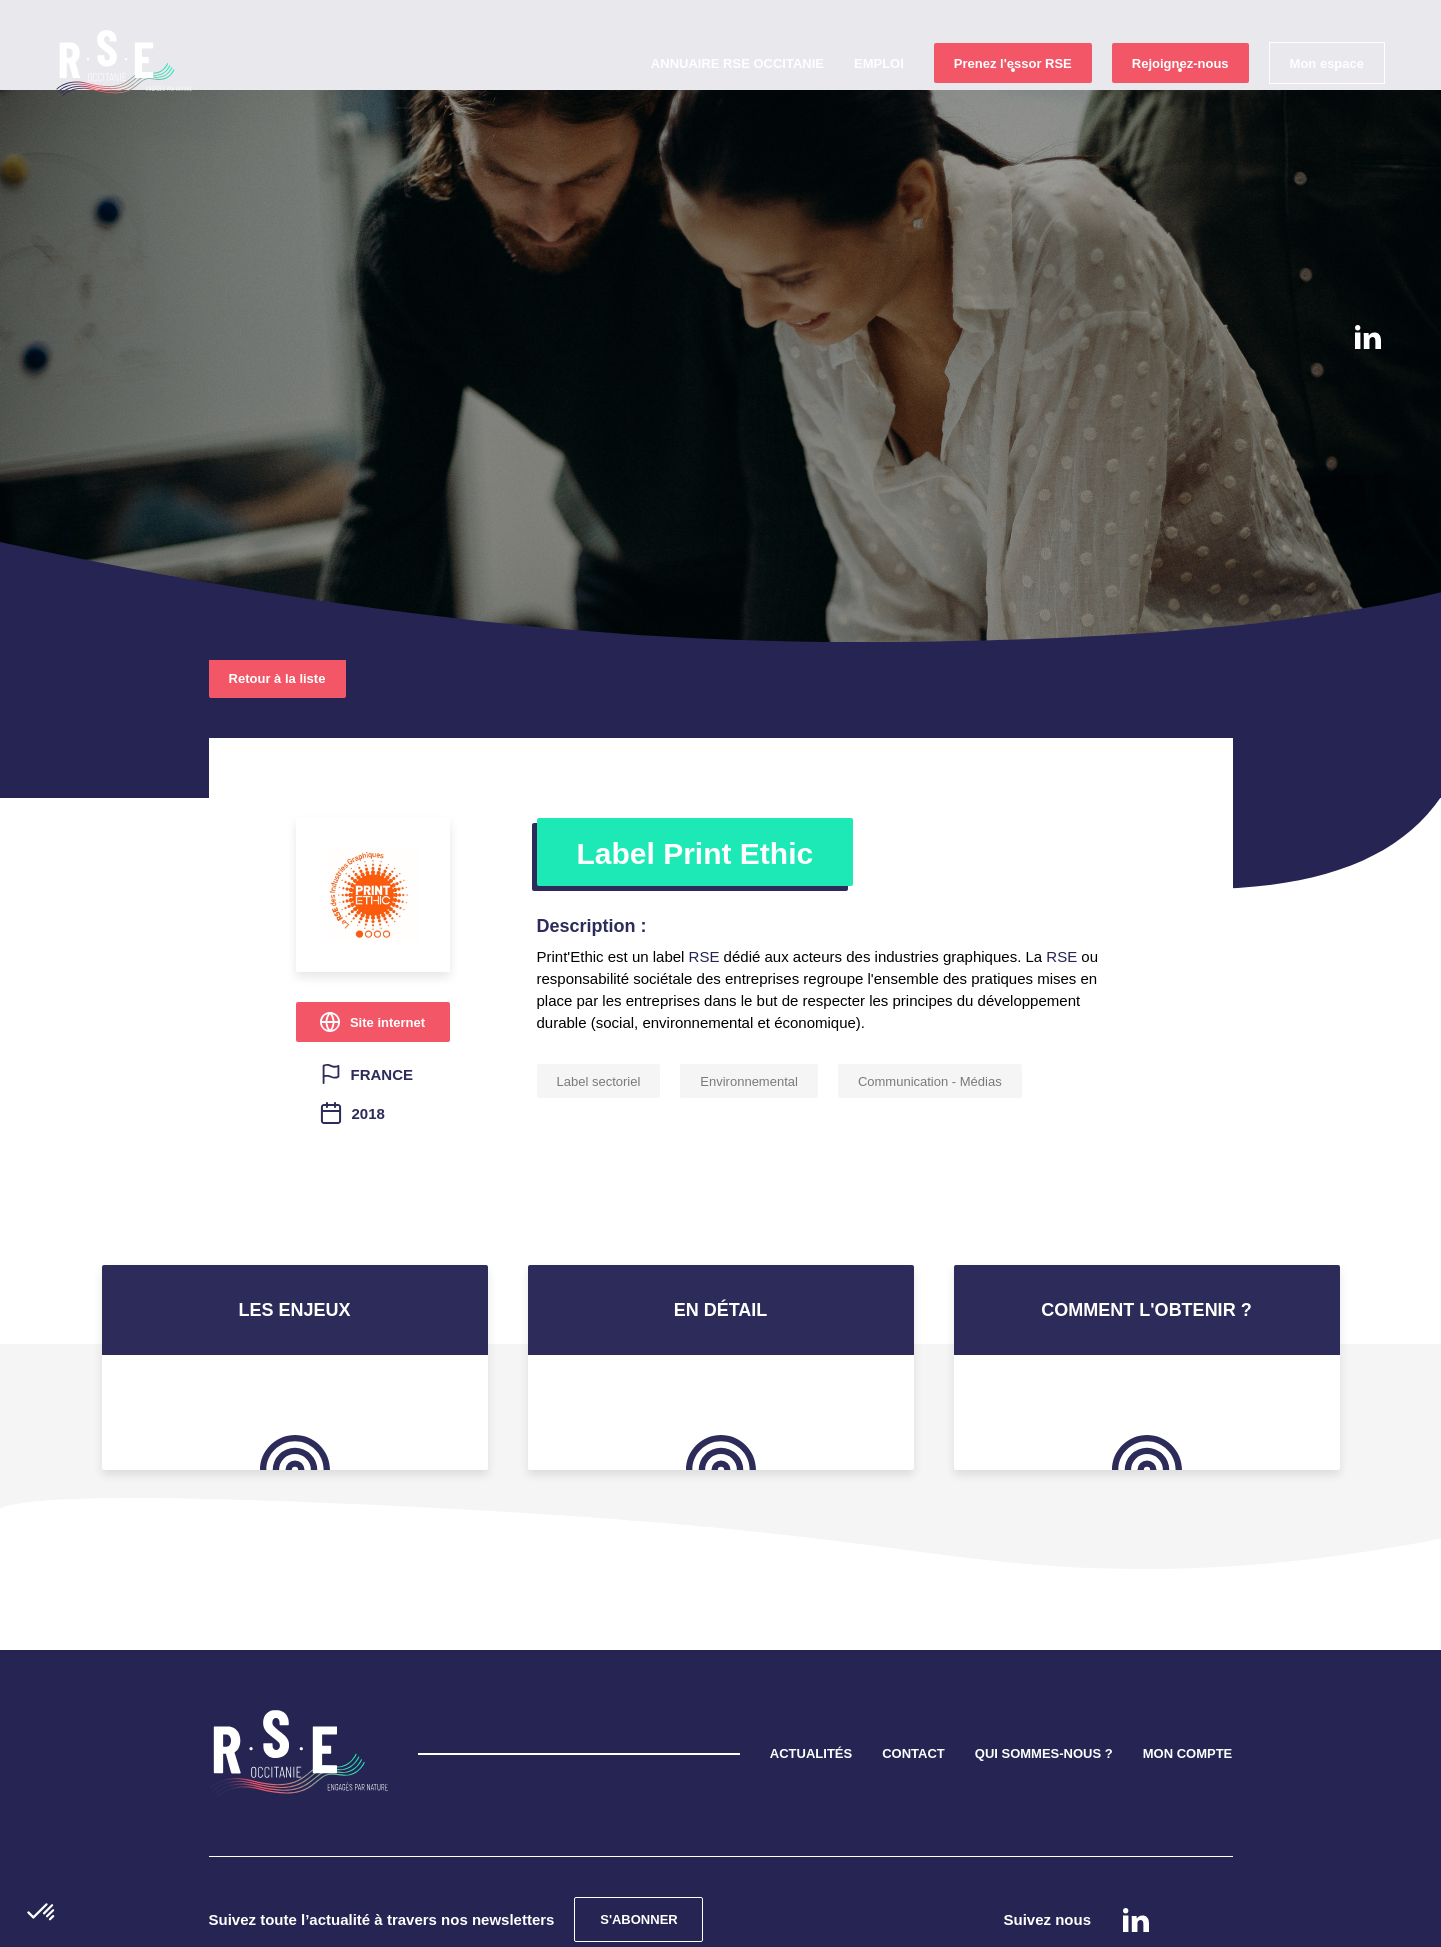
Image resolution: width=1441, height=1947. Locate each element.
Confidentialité (580, 1919)
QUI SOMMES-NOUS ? (1044, 1663)
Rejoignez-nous (1176, 101)
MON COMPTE (1188, 1663)
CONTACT (913, 1663)
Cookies (669, 1919)
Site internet (387, 932)
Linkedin (1368, 337)
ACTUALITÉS (811, 1663)
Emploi (875, 100)
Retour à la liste (277, 588)
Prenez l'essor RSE (1009, 101)
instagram (1367, 396)
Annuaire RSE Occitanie (733, 100)
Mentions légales (766, 1919)
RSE (704, 866)
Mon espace (1323, 101)
